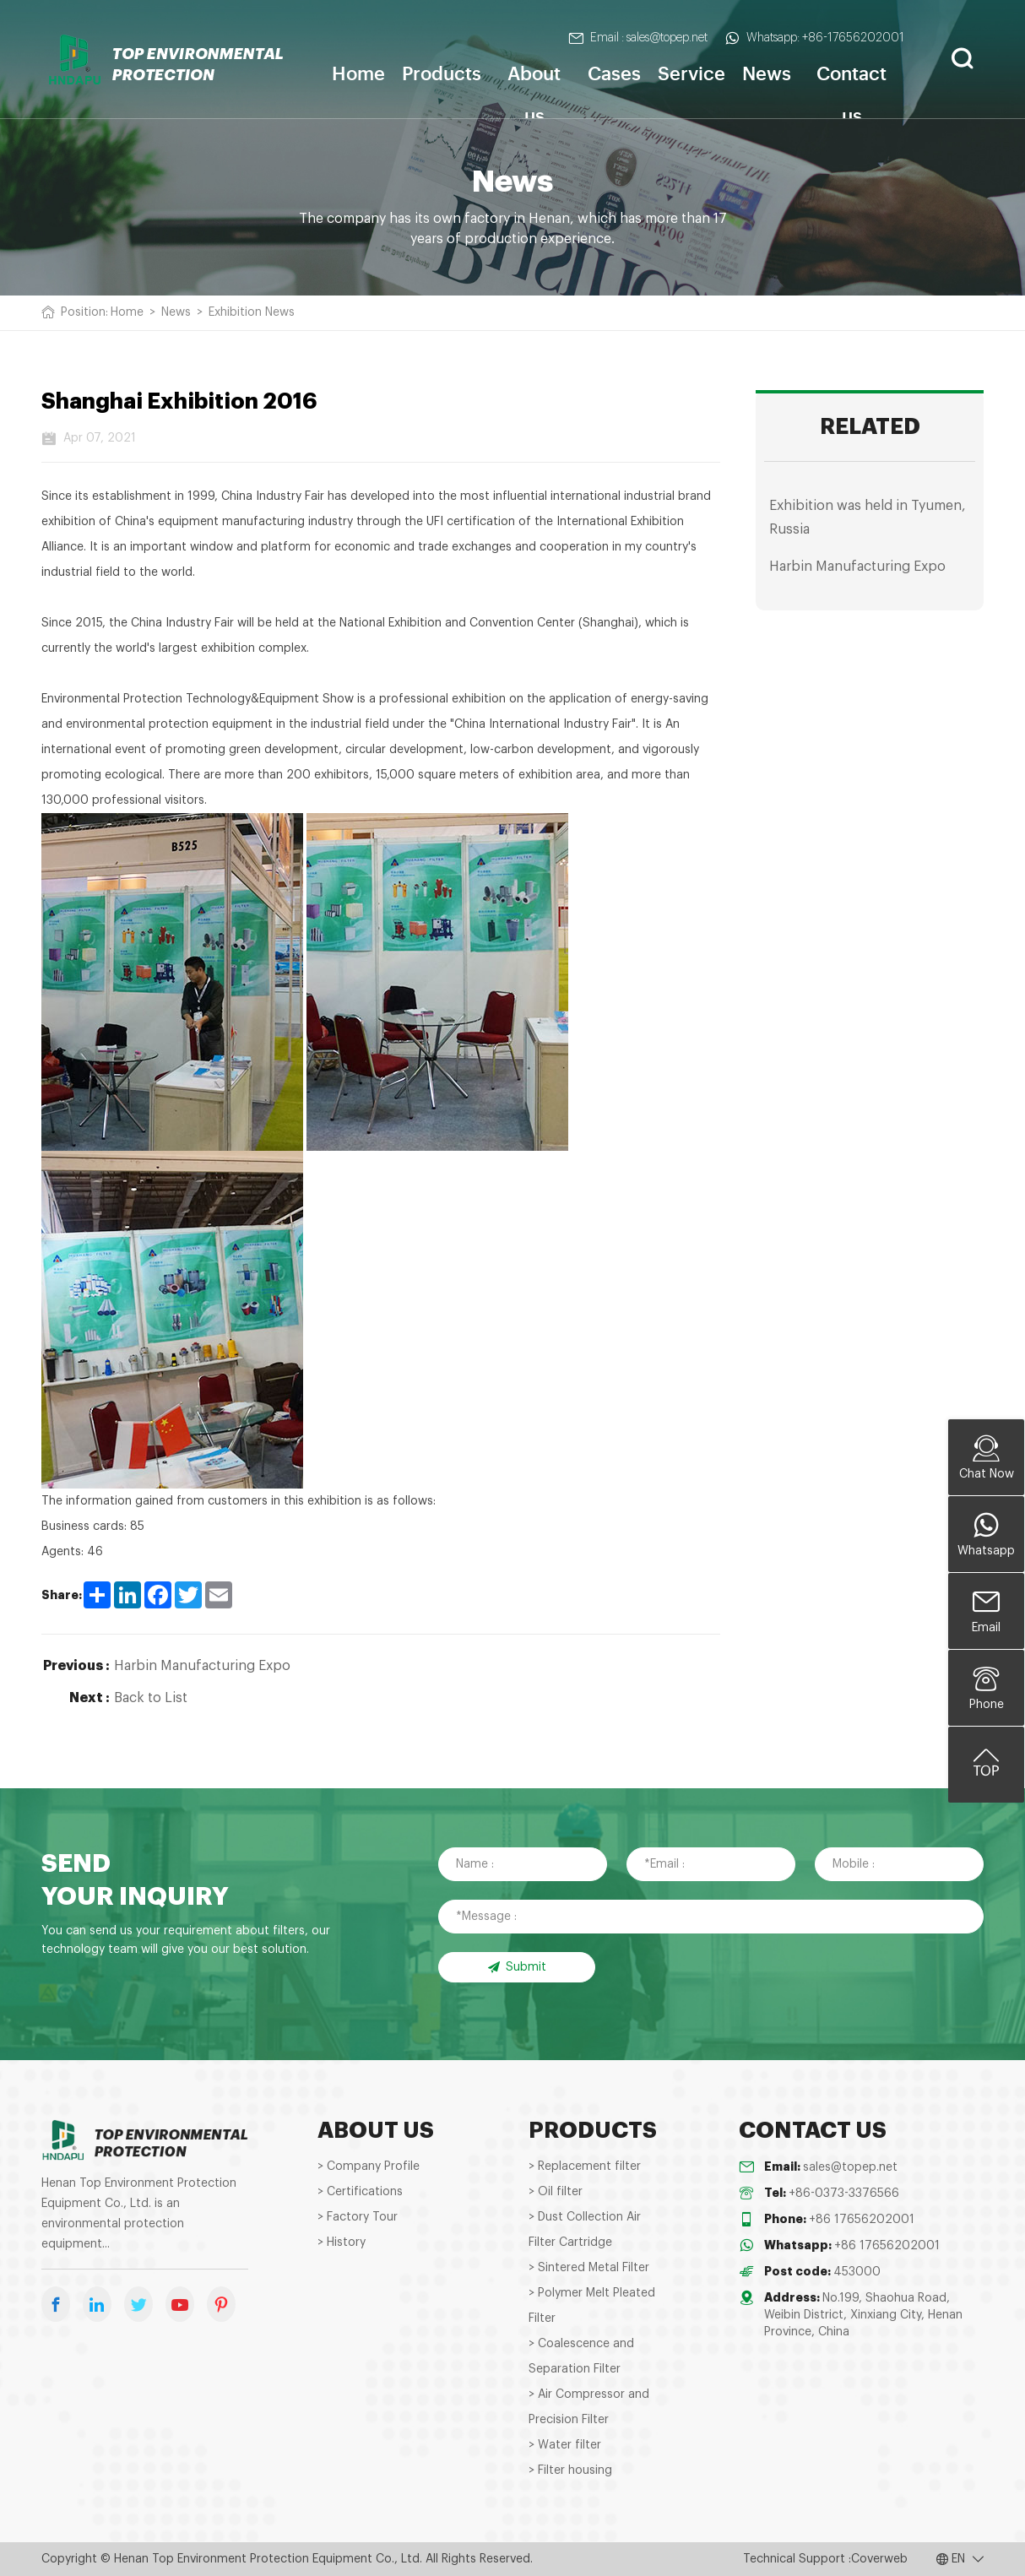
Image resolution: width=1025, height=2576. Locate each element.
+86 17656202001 (861, 2220)
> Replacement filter (585, 2166)
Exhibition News (252, 312)
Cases (614, 71)
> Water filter (565, 2445)
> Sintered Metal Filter (589, 2268)
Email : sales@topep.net (638, 38)
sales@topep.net (850, 2167)
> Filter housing (570, 2470)
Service (691, 71)
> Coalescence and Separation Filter (581, 2356)
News (766, 71)
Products (441, 71)
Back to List (150, 1698)
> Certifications (360, 2192)
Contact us (851, 88)
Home (358, 71)
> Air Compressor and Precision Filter (589, 2407)
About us (534, 88)
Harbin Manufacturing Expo (202, 1666)
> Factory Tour (357, 2217)
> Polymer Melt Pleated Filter (592, 2305)
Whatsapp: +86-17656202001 (814, 38)
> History (341, 2242)
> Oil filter (556, 2192)
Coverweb (879, 2559)
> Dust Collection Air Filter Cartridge (585, 2229)
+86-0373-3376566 (844, 2193)
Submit (516, 1967)
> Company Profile (368, 2166)
